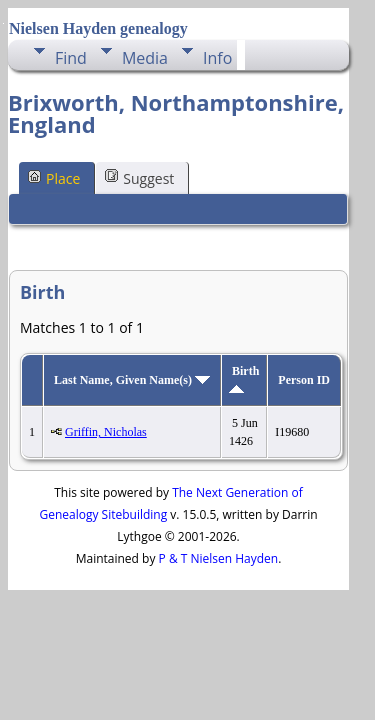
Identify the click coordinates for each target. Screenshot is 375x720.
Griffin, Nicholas (106, 432)
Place (54, 177)
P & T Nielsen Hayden (219, 558)
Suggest (139, 177)
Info (217, 58)
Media (145, 58)
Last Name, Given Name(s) (132, 380)
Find (71, 58)
